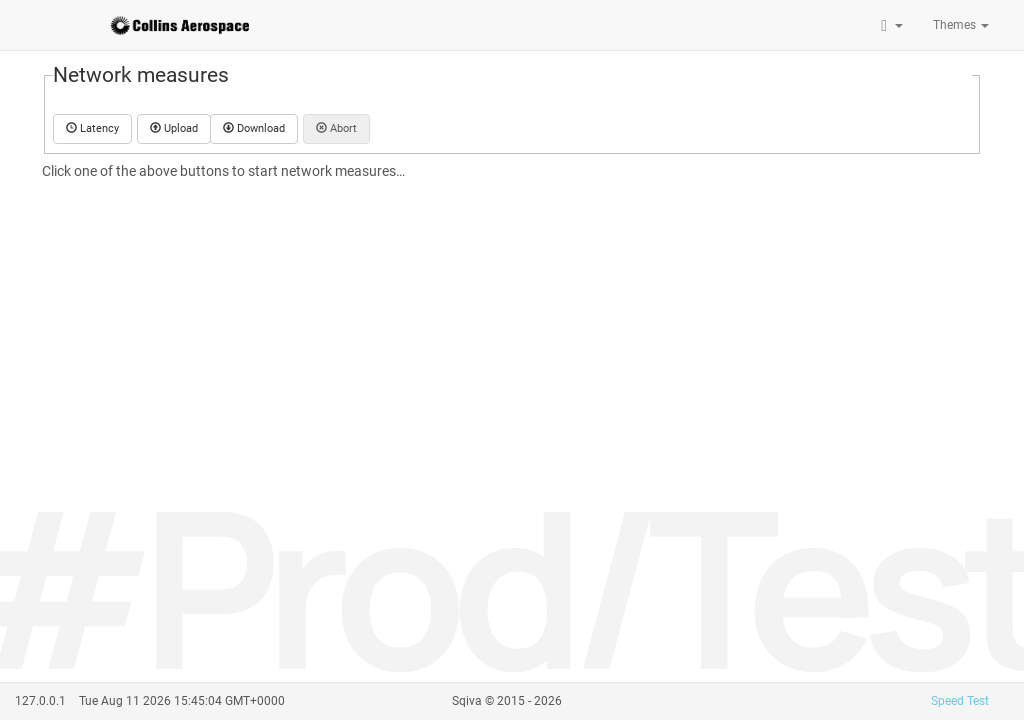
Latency (92, 128)
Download (254, 128)
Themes (961, 25)
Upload (174, 128)
